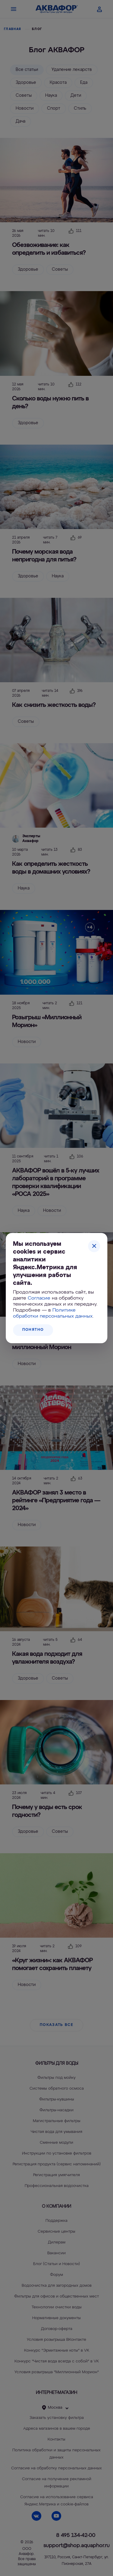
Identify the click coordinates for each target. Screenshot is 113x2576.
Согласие (39, 1298)
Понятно (33, 1330)
